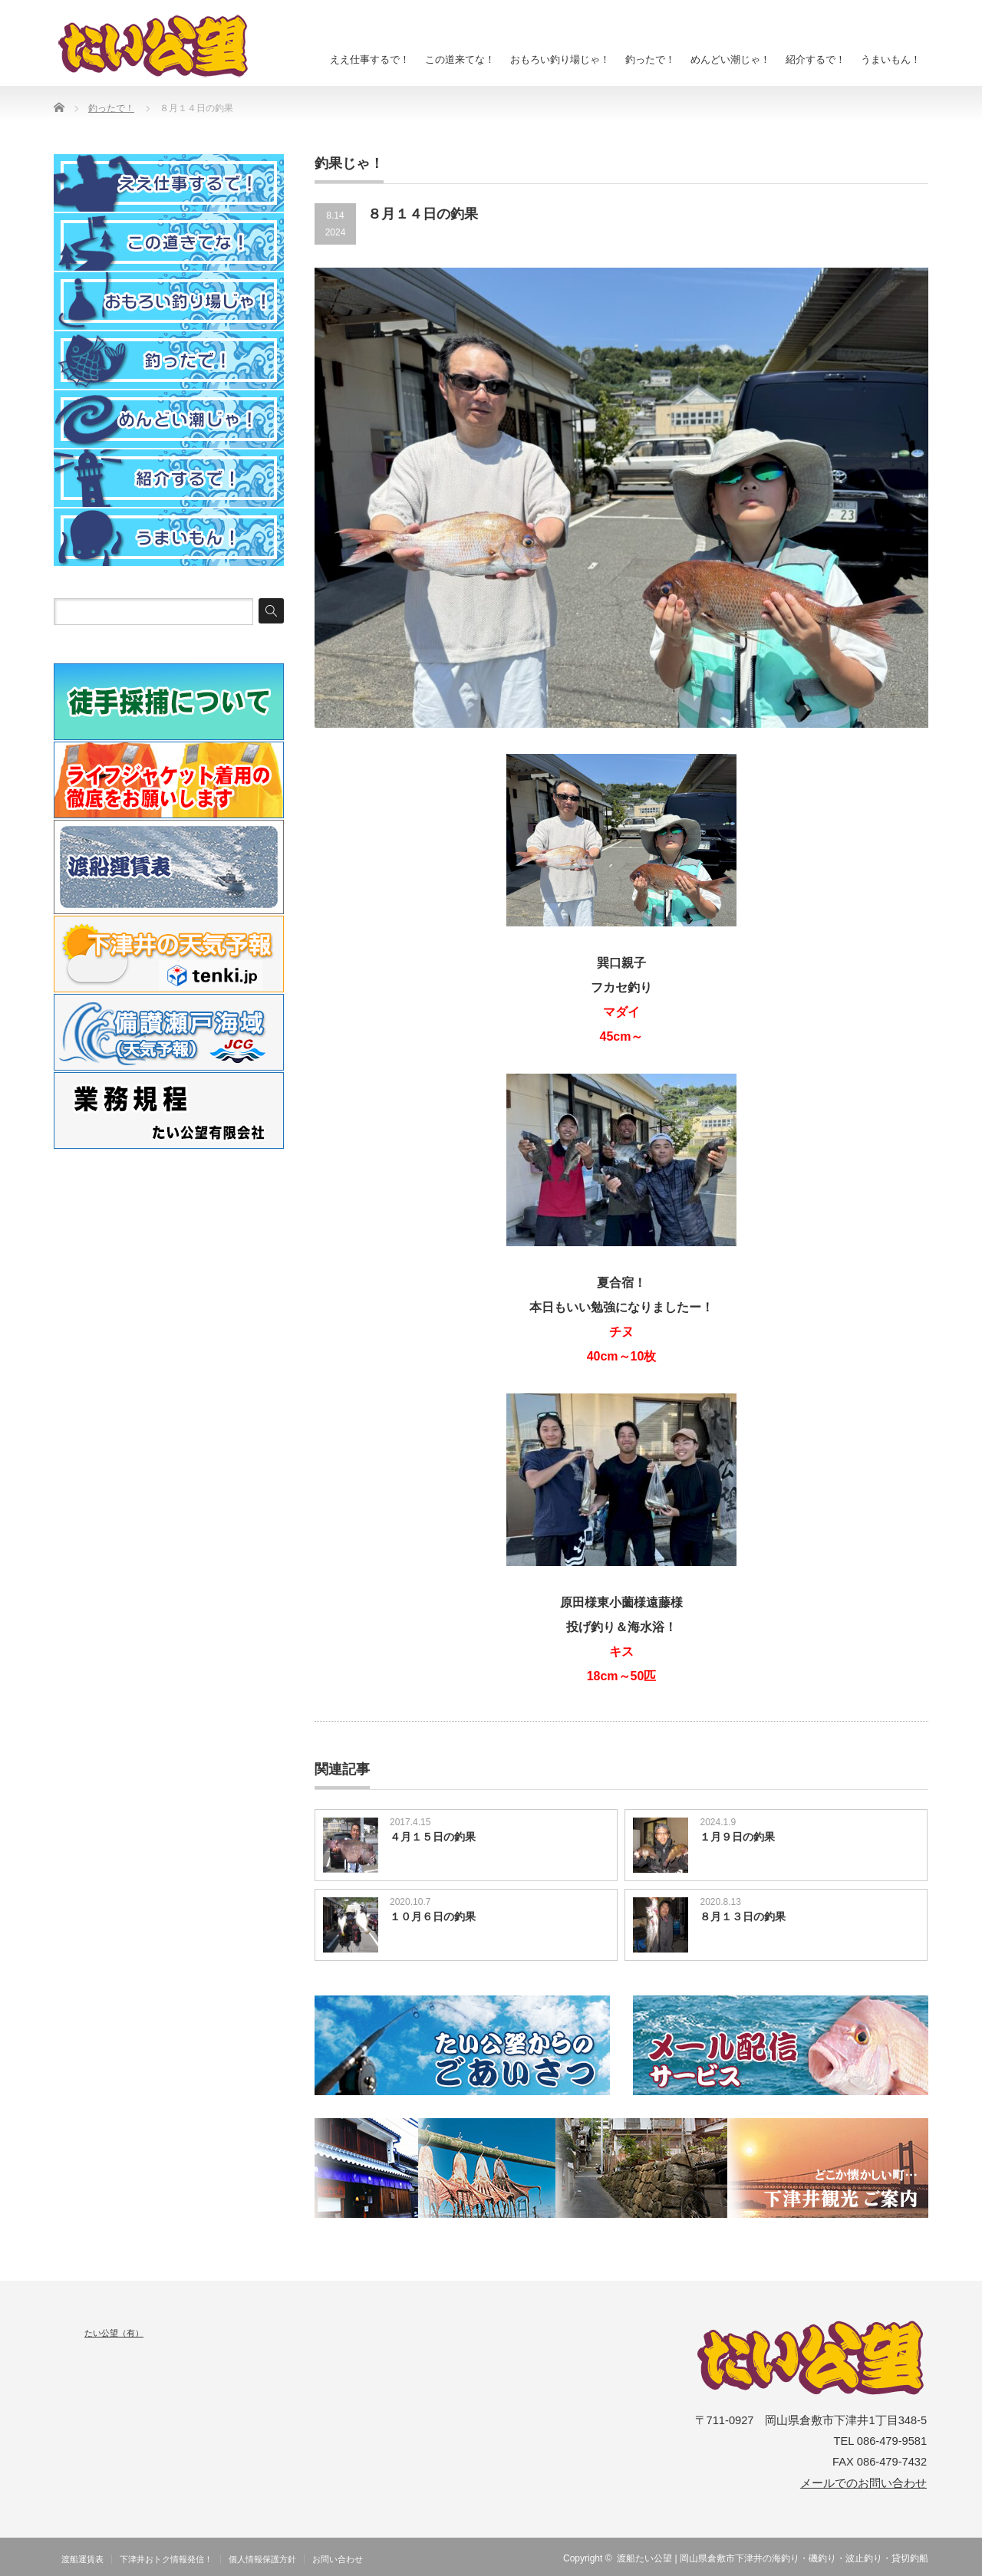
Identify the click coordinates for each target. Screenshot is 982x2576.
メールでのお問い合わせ (863, 2483)
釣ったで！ (650, 59)
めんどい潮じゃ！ (730, 59)
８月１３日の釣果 (743, 1916)
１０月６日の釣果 (433, 1916)
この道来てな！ (460, 59)
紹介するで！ (815, 59)
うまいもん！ (891, 59)
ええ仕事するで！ (370, 59)
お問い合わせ (337, 2559)
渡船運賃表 (82, 2559)
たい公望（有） (113, 2332)
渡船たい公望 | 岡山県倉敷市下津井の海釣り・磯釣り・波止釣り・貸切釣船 (772, 2558)
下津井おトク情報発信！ (166, 2559)
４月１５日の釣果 (433, 1837)
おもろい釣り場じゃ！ (560, 59)
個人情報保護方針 (262, 2559)
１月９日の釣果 (737, 1837)
